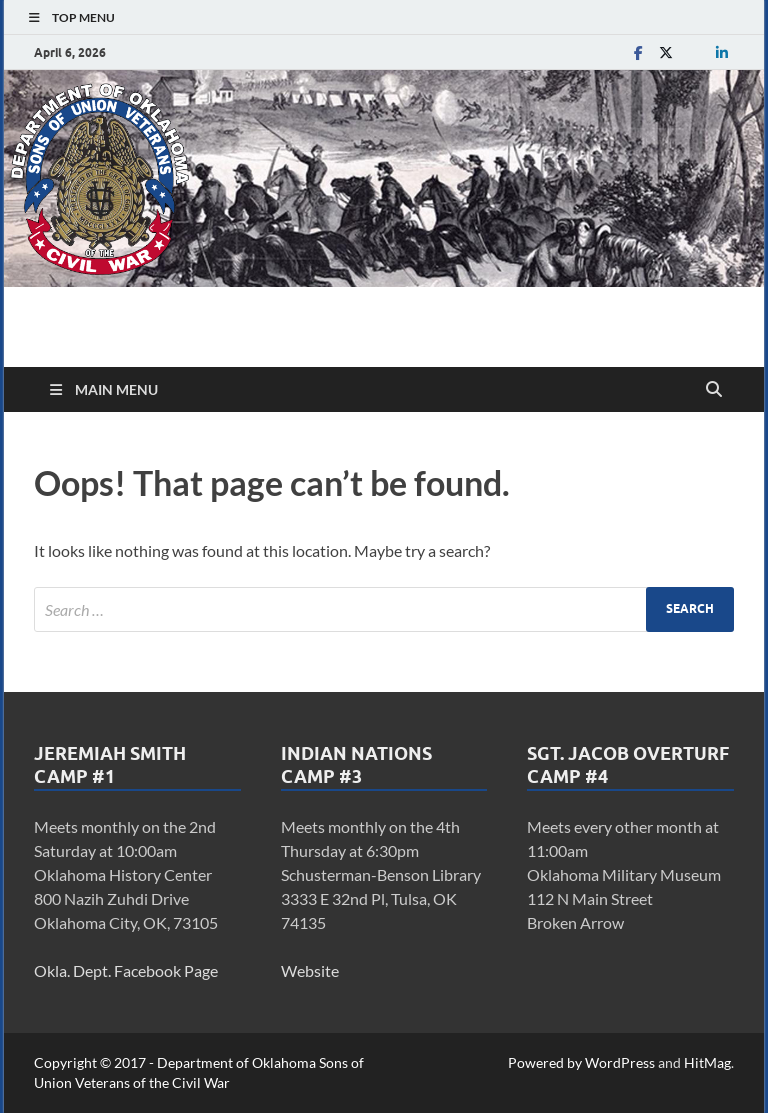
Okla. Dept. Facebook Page (126, 970)
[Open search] (714, 390)
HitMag (707, 1062)
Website (310, 970)
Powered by (546, 1062)
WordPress (620, 1062)
